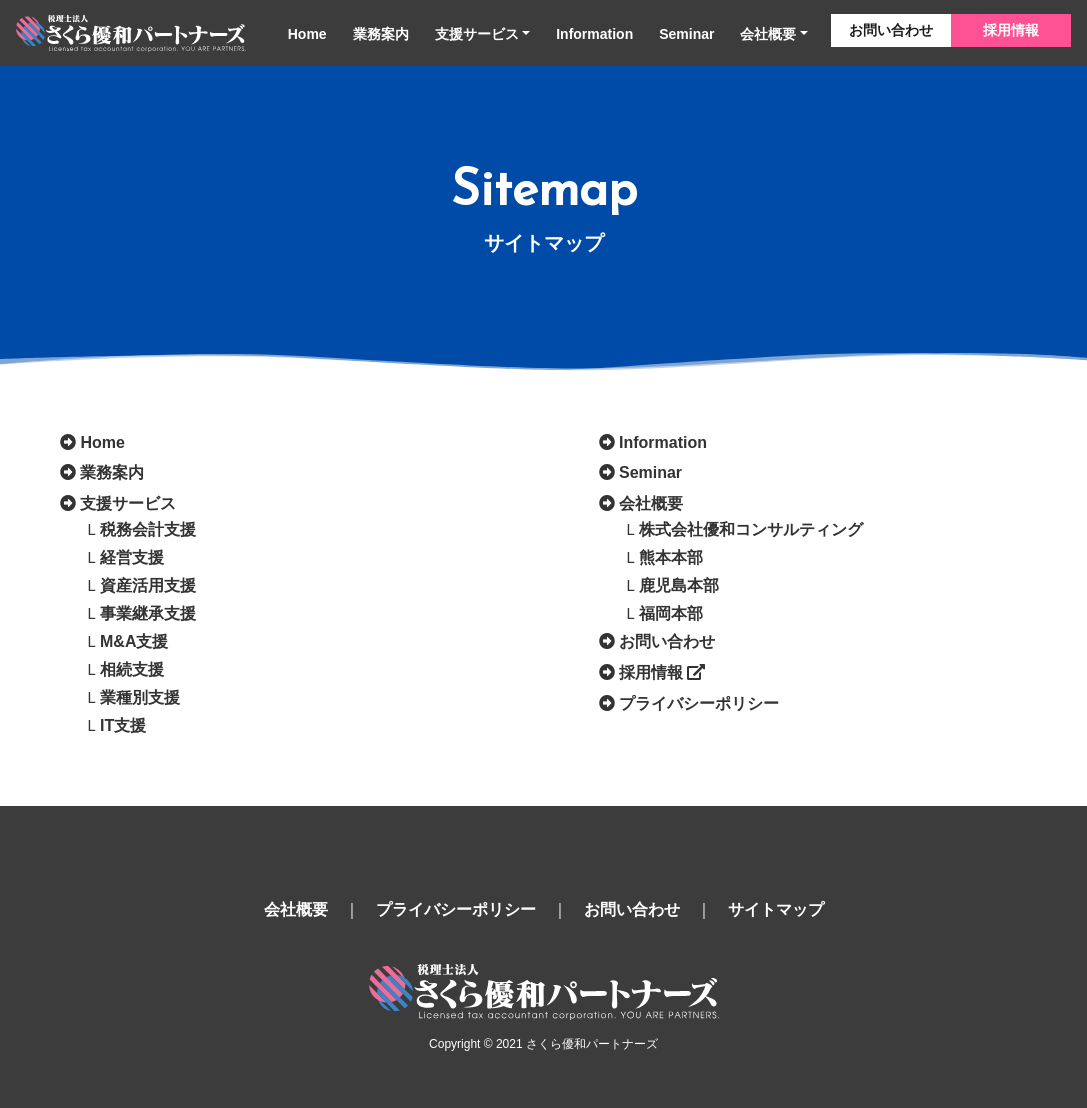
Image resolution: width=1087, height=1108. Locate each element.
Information (594, 34)
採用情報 (1011, 30)
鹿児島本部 (679, 585)
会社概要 (768, 34)
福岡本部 (671, 613)
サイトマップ (776, 909)
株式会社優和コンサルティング (751, 529)
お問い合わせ (891, 30)
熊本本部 (671, 557)
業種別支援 (140, 697)
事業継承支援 (148, 613)
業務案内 (381, 34)
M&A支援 (134, 641)
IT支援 (123, 725)
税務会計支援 (148, 529)
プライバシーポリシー (699, 703)
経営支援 (132, 557)
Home (307, 34)
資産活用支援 (148, 585)
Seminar (686, 34)
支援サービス (477, 34)
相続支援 (132, 669)
